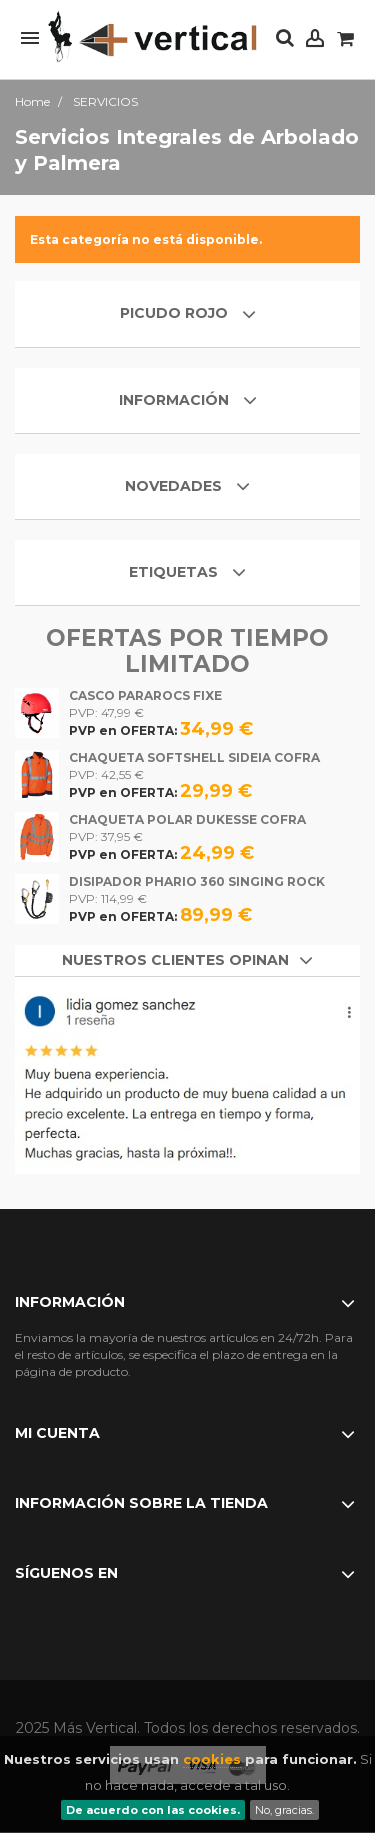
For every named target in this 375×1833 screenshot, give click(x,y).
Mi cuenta (57, 1433)
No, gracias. (284, 1810)
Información (176, 400)
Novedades (173, 486)
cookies (212, 1759)
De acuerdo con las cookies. (153, 1810)
